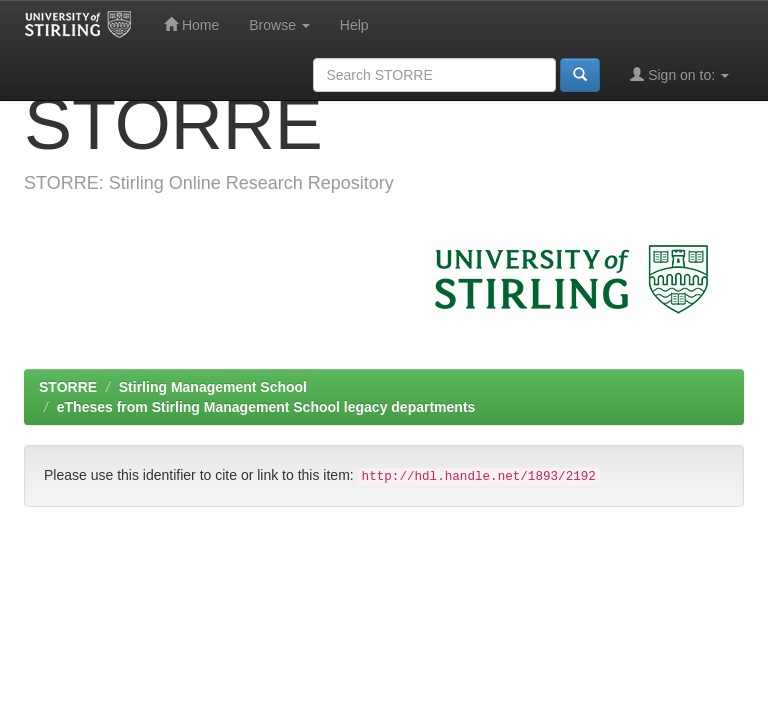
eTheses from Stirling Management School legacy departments (266, 407)
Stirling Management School (213, 387)
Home (191, 24)
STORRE (68, 387)
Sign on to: (679, 74)
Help (354, 25)
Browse (279, 25)
